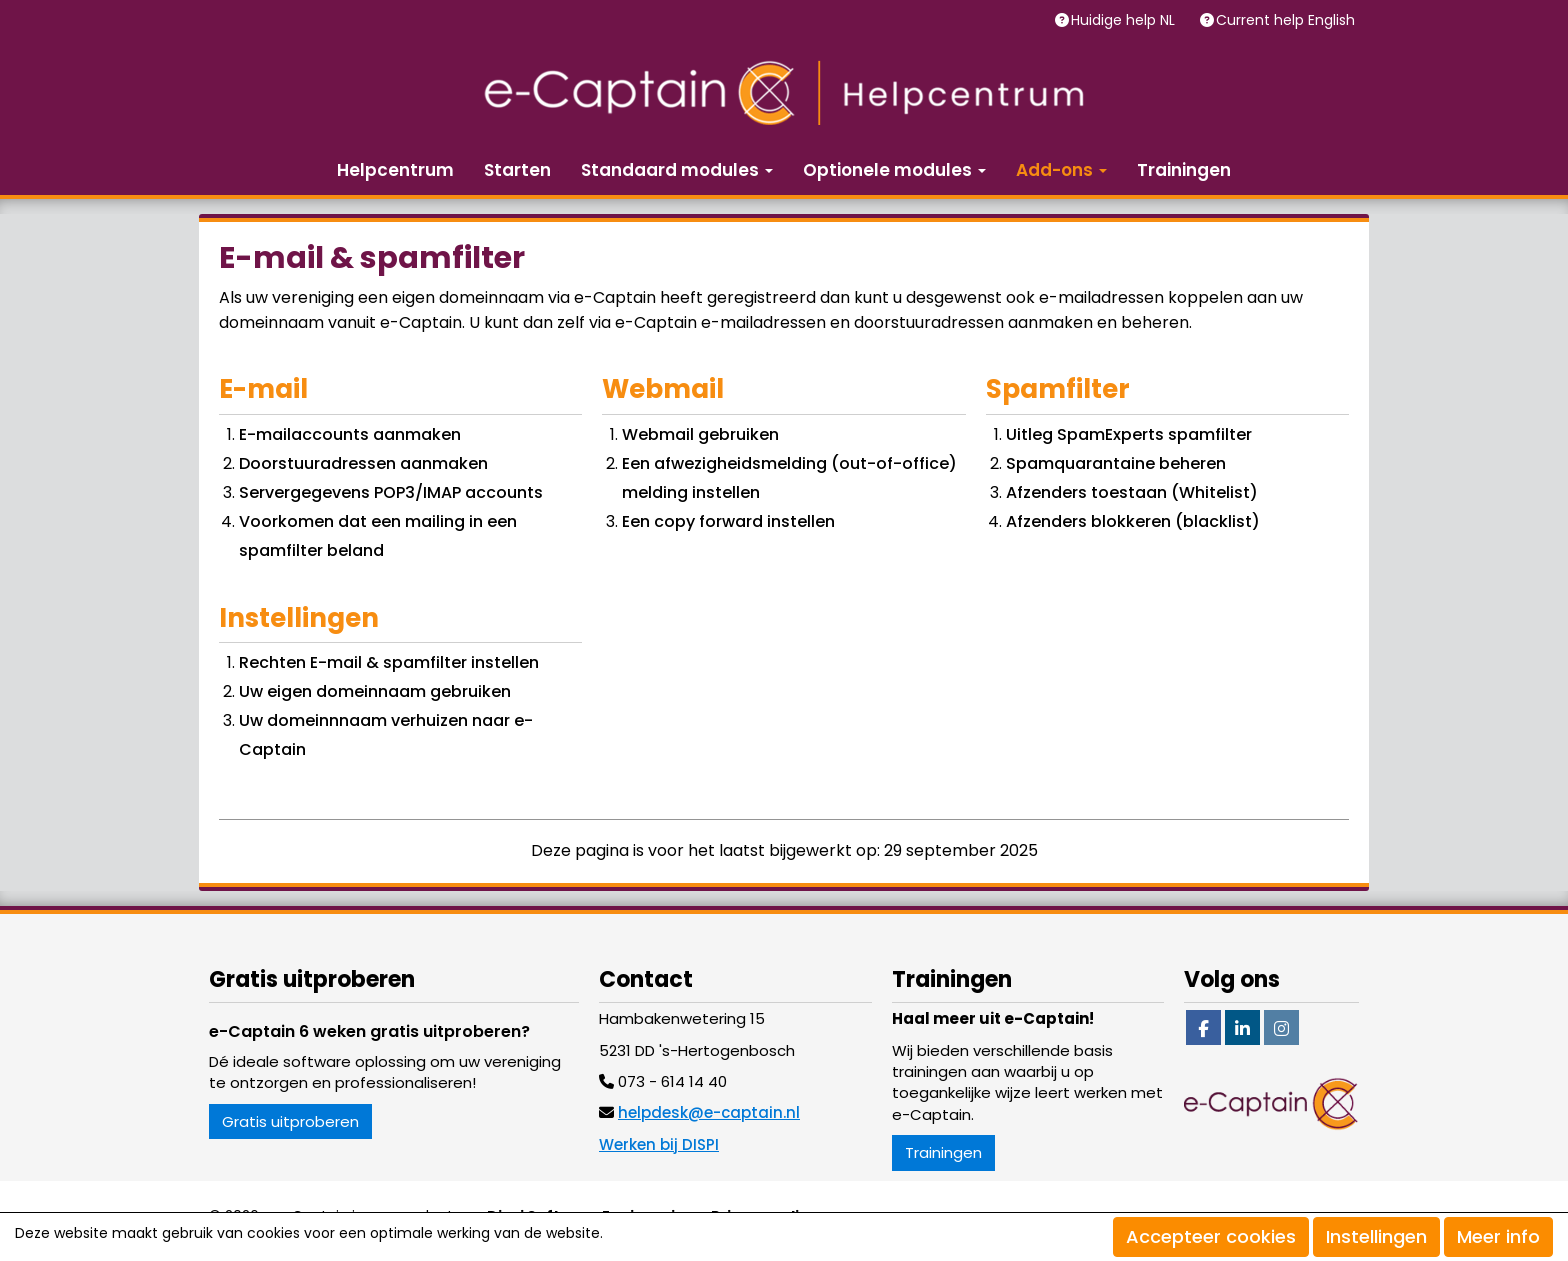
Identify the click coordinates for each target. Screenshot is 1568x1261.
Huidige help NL (1125, 20)
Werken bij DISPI (659, 1144)
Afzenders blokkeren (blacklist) (1133, 521)
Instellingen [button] (1376, 1236)
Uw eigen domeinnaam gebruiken (375, 691)
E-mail (263, 389)
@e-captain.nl (709, 1112)
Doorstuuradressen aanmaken (363, 463)
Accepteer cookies (1211, 1236)
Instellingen (299, 618)
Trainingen (1184, 170)
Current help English (1287, 20)
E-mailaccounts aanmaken (350, 434)
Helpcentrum (395, 170)
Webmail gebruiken (700, 434)
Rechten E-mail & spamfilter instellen (389, 662)
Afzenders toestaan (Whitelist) (1132, 492)
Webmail (663, 389)
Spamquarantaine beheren (1116, 463)
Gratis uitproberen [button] (290, 1121)
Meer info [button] (1498, 1236)
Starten (517, 170)
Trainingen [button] (943, 1152)
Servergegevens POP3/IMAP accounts (391, 492)
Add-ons (1061, 170)
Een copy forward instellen (728, 521)
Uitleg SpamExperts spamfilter (1129, 434)
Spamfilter (1058, 389)
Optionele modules (894, 170)
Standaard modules (677, 170)
